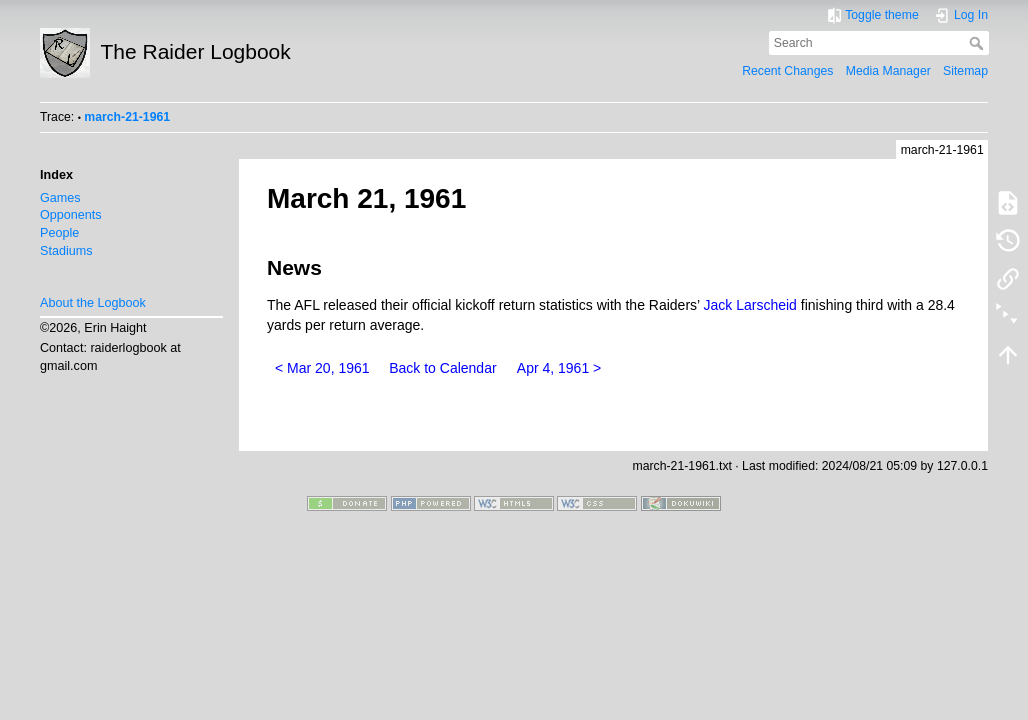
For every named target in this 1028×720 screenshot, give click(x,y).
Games (60, 198)
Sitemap (965, 71)
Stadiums (66, 251)
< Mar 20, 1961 (322, 368)
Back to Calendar (442, 368)
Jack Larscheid (750, 305)
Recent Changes (787, 71)
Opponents (71, 215)
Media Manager (888, 71)
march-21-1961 (127, 117)
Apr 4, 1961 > (559, 368)
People (59, 233)
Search (978, 43)
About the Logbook (93, 303)
